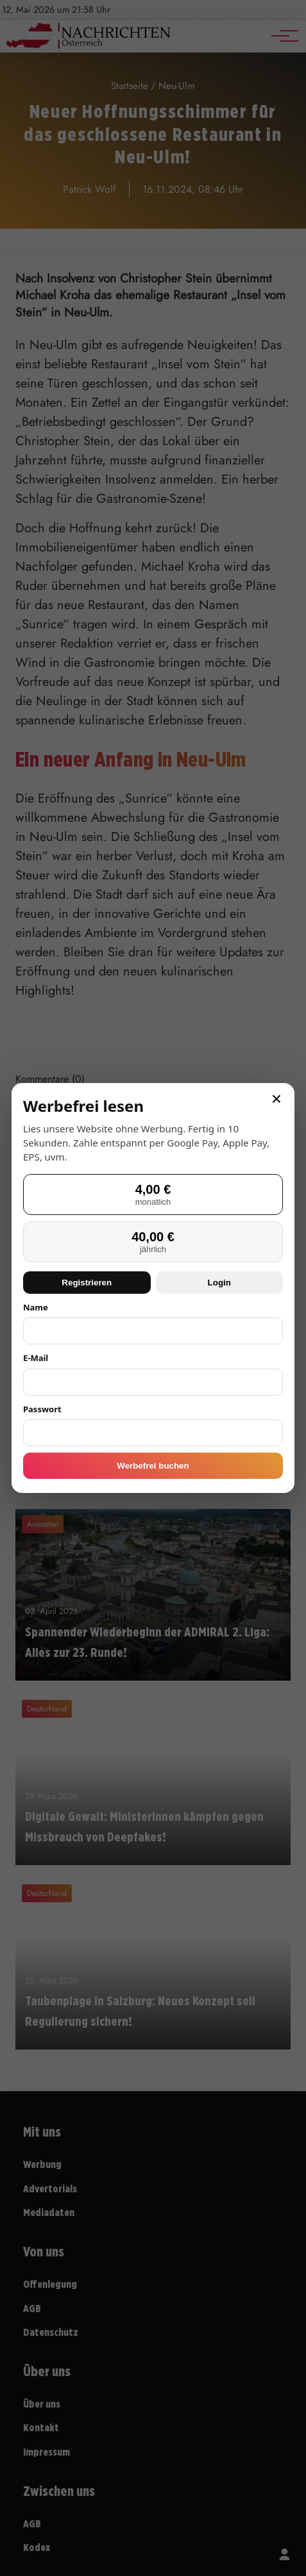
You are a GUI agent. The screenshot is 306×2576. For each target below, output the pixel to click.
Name (35, 1307)
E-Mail (35, 1358)
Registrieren (87, 1282)
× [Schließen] (276, 1099)
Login (219, 1282)
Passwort (42, 1409)
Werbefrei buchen (153, 1466)
